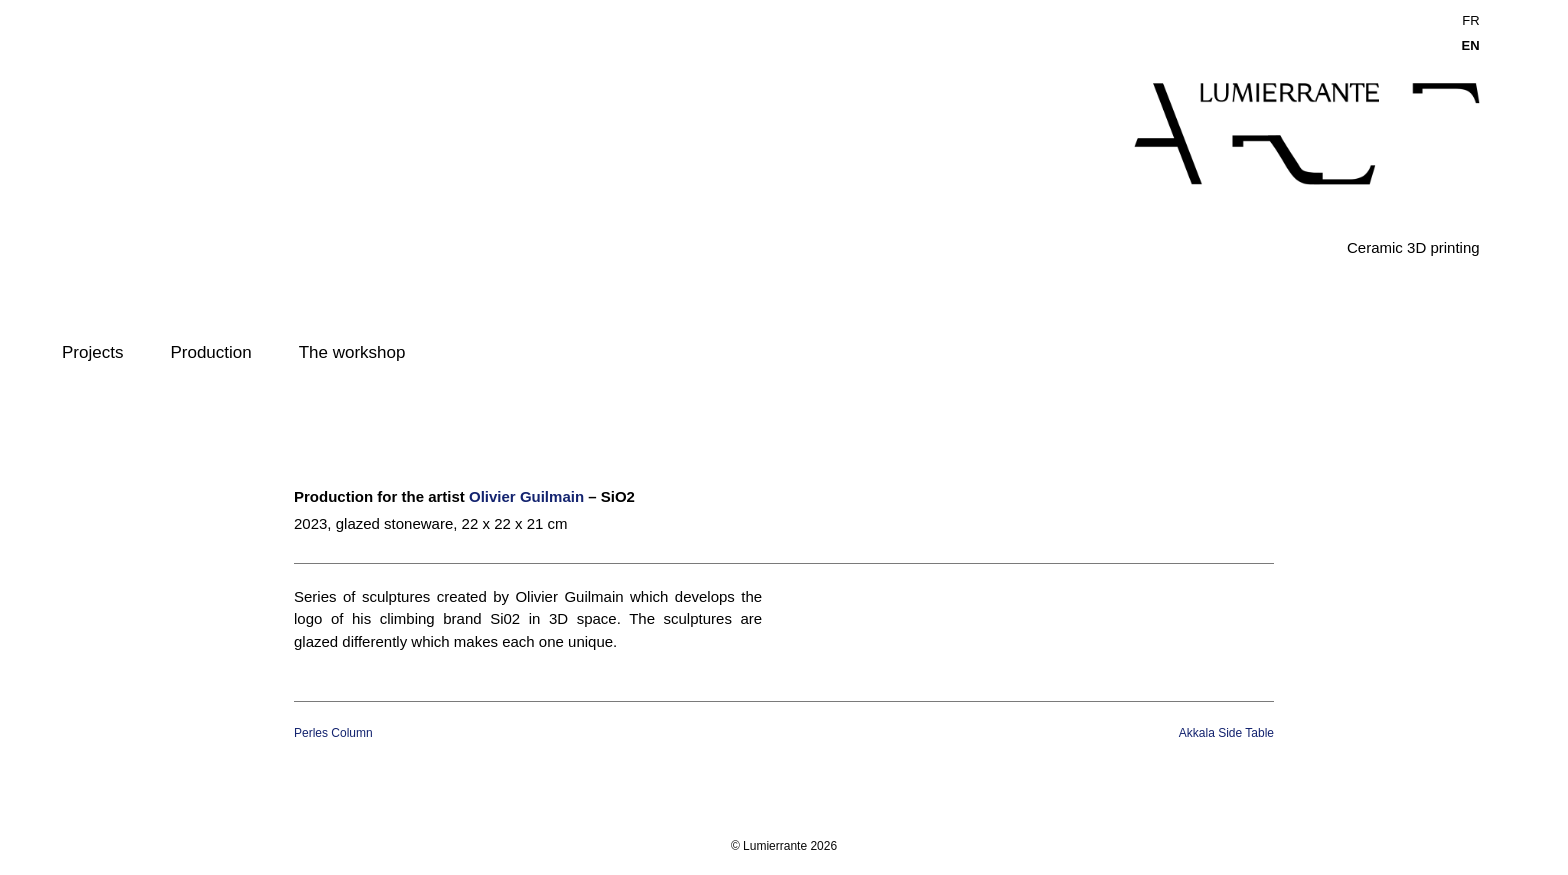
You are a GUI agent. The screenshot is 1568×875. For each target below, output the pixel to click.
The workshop (352, 352)
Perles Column (333, 733)
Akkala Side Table (1226, 733)
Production (210, 352)
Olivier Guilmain (526, 496)
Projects (92, 352)
